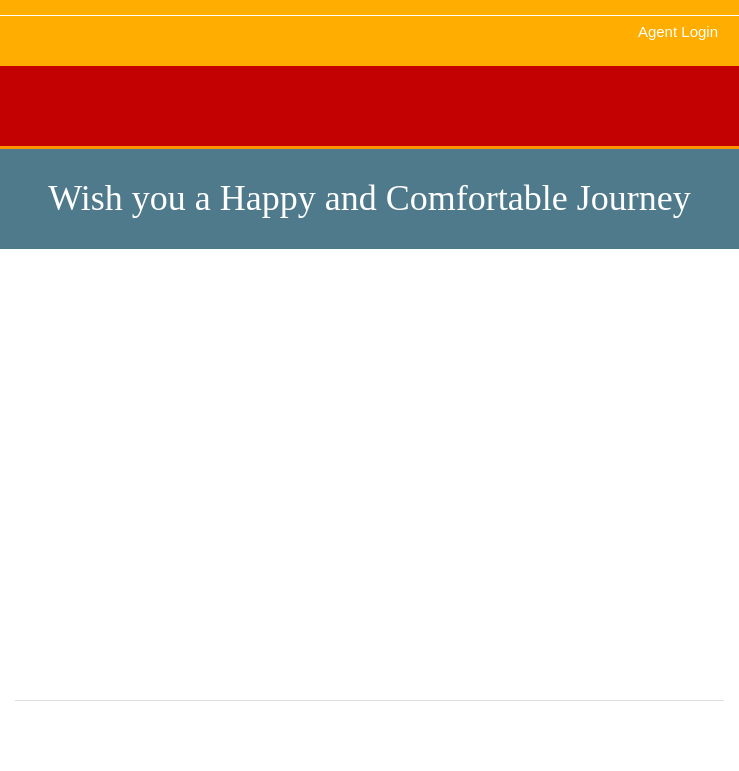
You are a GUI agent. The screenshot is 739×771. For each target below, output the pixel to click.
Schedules (293, 446)
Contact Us (59, 506)
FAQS (515, 476)
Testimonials (63, 446)
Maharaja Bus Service (453, 731)
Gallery (47, 416)
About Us (289, 416)
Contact (521, 416)
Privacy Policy (540, 446)
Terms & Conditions (85, 476)
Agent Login (678, 31)
